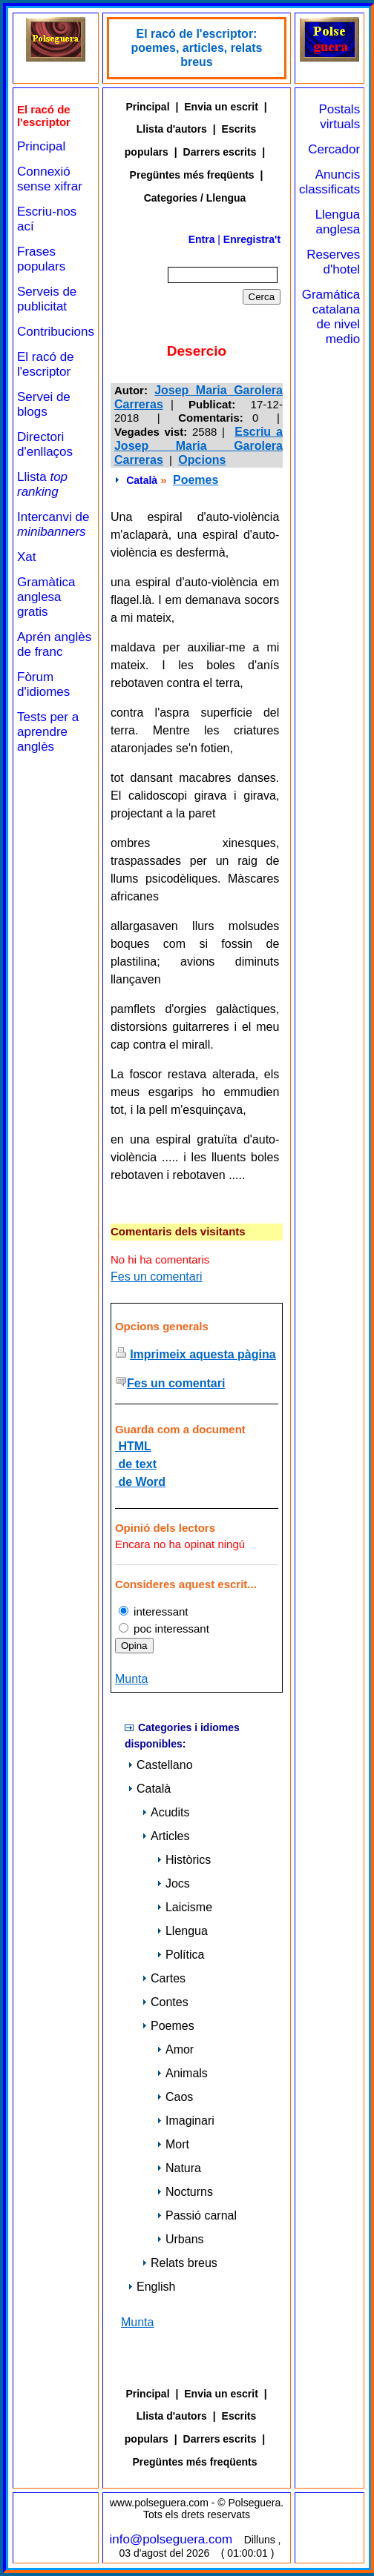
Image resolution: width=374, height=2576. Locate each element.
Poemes (195, 480)
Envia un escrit (221, 107)
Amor (175, 2049)
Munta (131, 1679)
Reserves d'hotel (333, 262)
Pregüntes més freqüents (192, 175)
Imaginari (185, 2120)
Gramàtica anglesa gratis (46, 597)
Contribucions (55, 332)
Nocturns (185, 2191)
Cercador (334, 149)
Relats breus (179, 2263)
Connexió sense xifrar (49, 179)
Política (180, 1954)
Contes (165, 2002)
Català (141, 480)
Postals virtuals (339, 116)
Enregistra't (251, 239)
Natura (179, 2168)
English (151, 2286)
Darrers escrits (220, 152)
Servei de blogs (43, 404)
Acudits (165, 1812)
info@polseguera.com (171, 2539)
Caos (175, 2097)
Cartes (164, 1978)
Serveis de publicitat (46, 299)
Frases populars (41, 259)
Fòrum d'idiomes (43, 684)
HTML (133, 1446)
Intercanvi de (53, 524)
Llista (42, 484)
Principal (41, 146)
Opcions (202, 460)
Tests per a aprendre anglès (48, 732)
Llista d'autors (172, 129)
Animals (182, 2073)
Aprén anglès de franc (54, 644)
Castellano (160, 1765)
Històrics (184, 1859)
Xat (26, 557)
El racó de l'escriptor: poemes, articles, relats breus (196, 47)
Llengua (182, 1931)
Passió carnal (197, 2215)
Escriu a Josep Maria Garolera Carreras (198, 445)
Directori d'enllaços (45, 444)
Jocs (173, 1883)
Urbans (180, 2239)
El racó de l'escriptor (45, 364)
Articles (165, 1836)
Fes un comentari (157, 1276)
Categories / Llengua (195, 198)
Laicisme (184, 1907)
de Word (140, 1481)
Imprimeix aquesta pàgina (203, 1354)
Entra (201, 239)
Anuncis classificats (329, 181)
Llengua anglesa (338, 222)
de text (136, 1464)
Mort (173, 2144)
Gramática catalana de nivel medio (331, 317)
